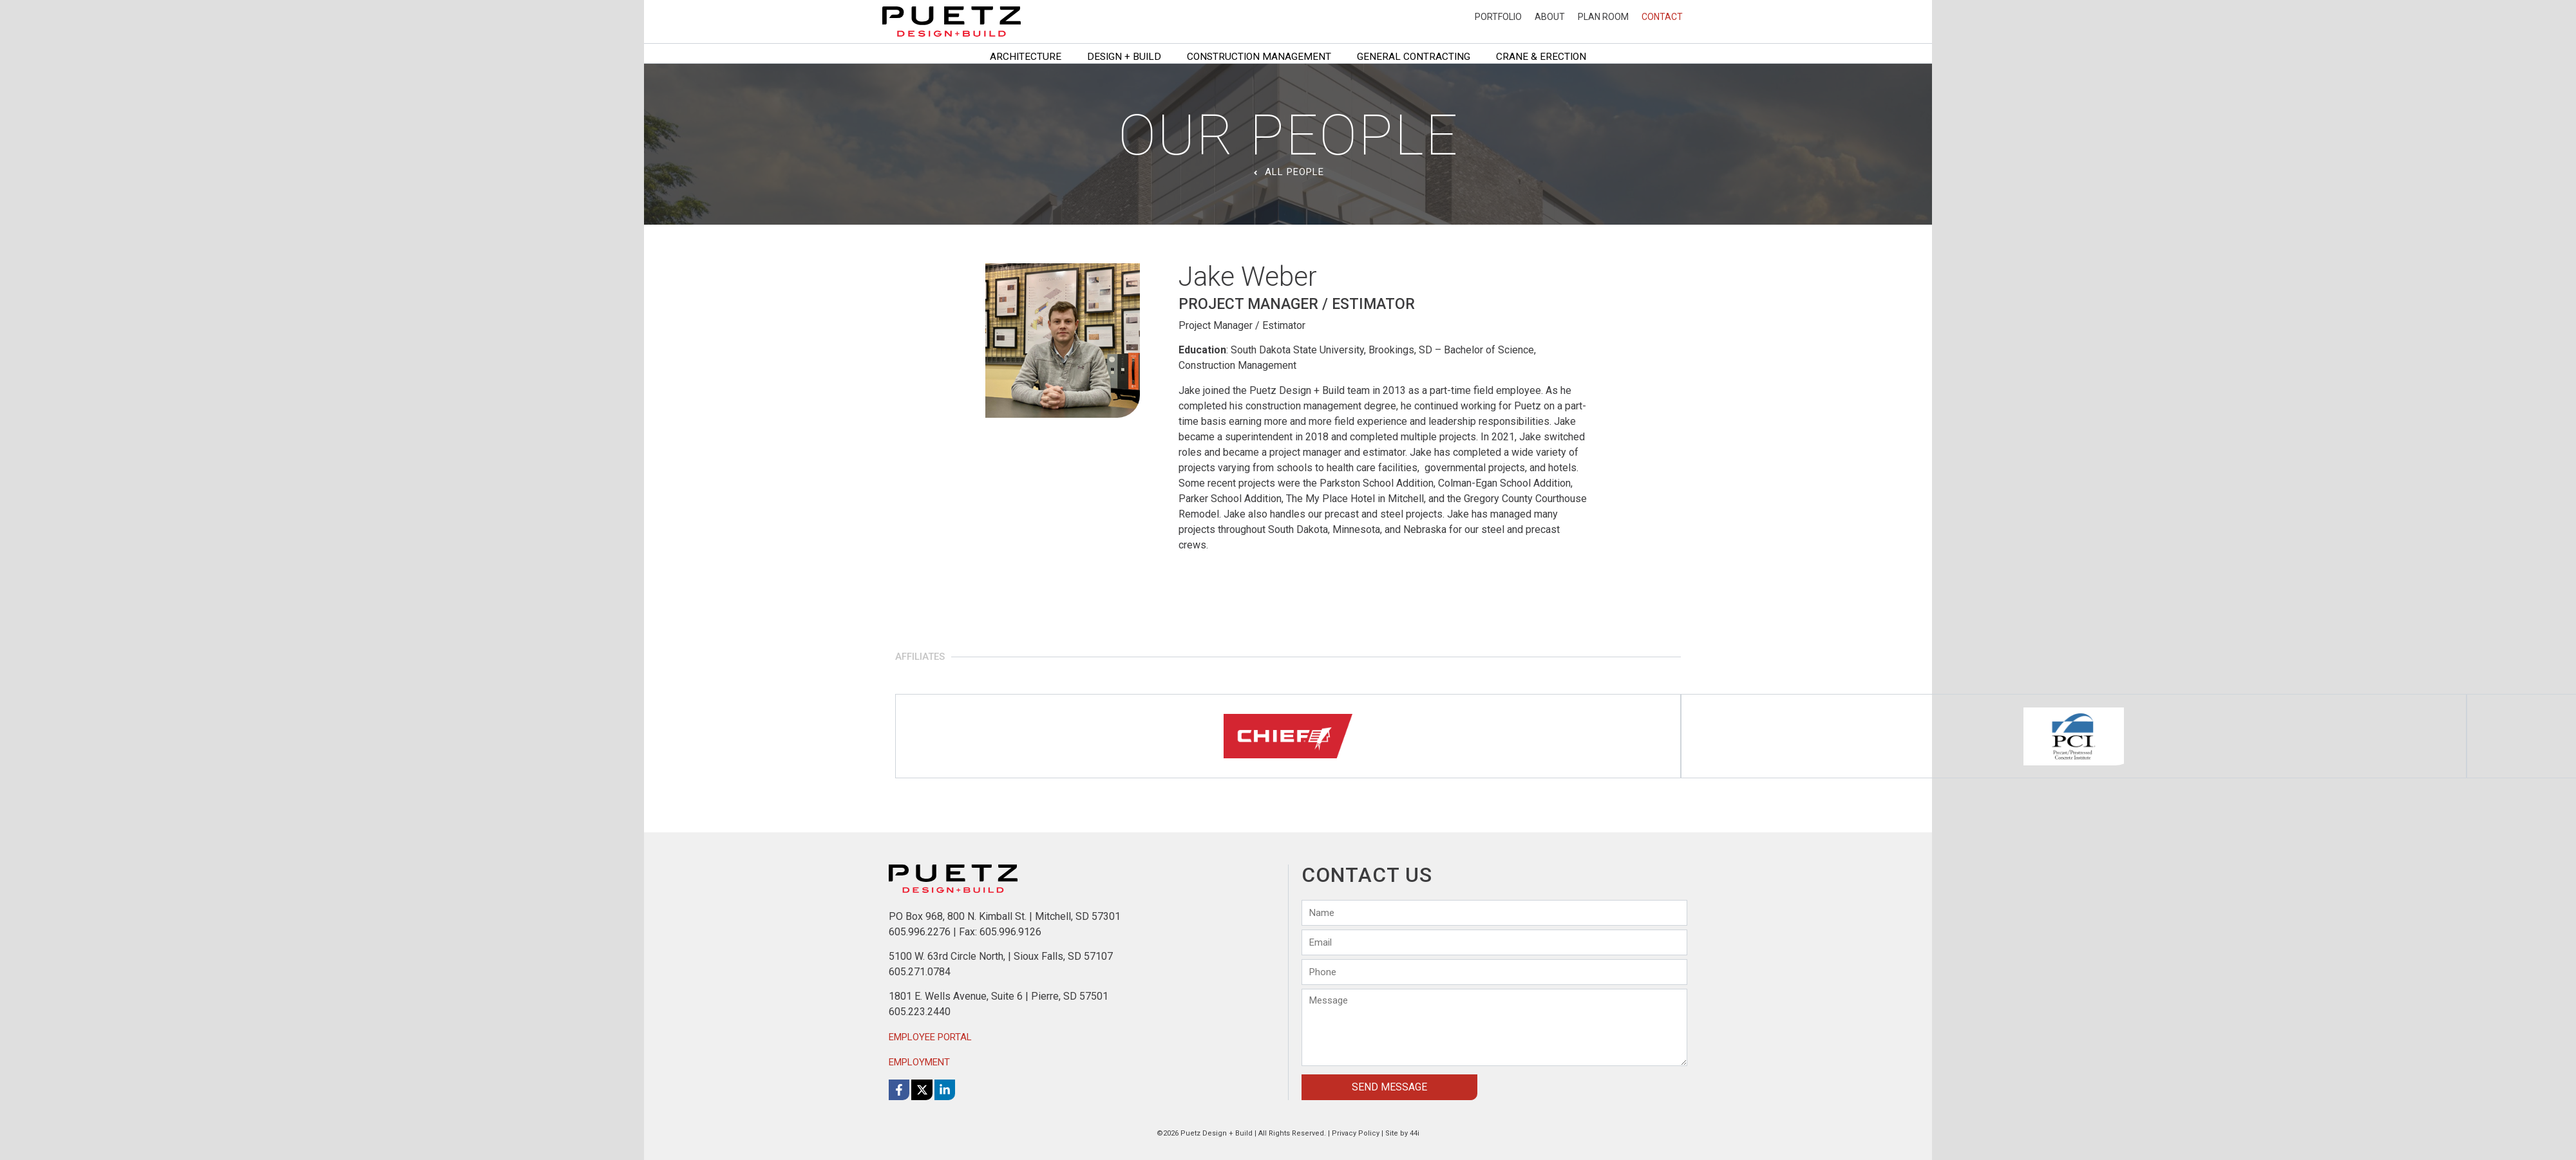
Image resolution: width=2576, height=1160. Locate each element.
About (1550, 17)
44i (1414, 1133)
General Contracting (1413, 56)
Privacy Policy (1355, 1133)
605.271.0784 (920, 972)
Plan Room (1603, 17)
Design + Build (1124, 56)
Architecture (1025, 56)
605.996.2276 (920, 932)
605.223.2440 (920, 1012)
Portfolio (1498, 17)
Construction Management (1259, 56)
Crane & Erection (1541, 56)
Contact (1662, 17)
